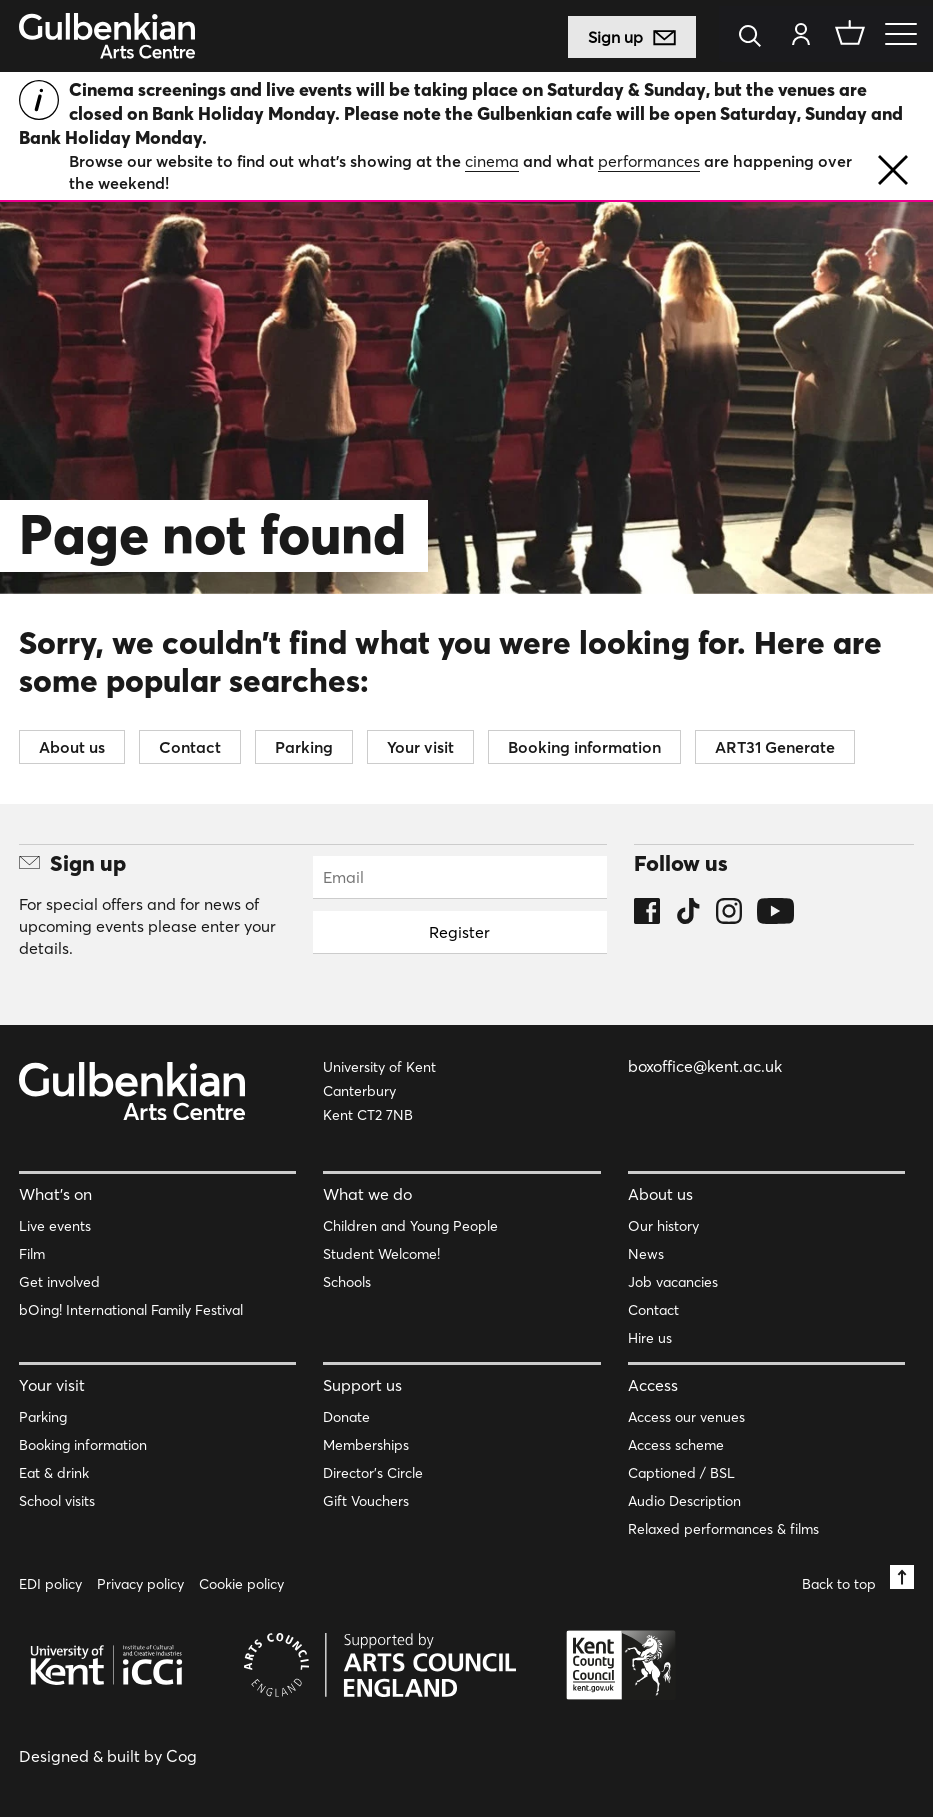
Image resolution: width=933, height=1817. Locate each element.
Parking (304, 747)
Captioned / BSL (681, 1473)
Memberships (366, 1445)
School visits (57, 1501)
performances (649, 161)
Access (653, 1385)
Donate (346, 1417)
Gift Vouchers (366, 1501)
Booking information (584, 747)
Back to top (858, 1578)
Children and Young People (410, 1226)
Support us (362, 1385)
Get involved (59, 1282)
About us (72, 747)
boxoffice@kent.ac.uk (705, 1066)
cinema (492, 161)
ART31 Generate (775, 747)
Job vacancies (673, 1282)
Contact (190, 747)
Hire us (650, 1338)
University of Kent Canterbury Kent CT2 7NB (379, 1091)
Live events (55, 1226)
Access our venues (686, 1417)
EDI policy (50, 1584)
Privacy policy (140, 1584)
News (646, 1254)
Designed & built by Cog (108, 1756)
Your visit (420, 747)
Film (32, 1254)
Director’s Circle (373, 1473)
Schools (347, 1282)
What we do (367, 1194)
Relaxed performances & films (723, 1529)
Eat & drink (54, 1473)
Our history (663, 1226)
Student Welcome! (381, 1254)
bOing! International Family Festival (131, 1310)
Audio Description (684, 1501)
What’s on (55, 1194)
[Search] (755, 37)
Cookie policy (241, 1584)
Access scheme (676, 1445)
